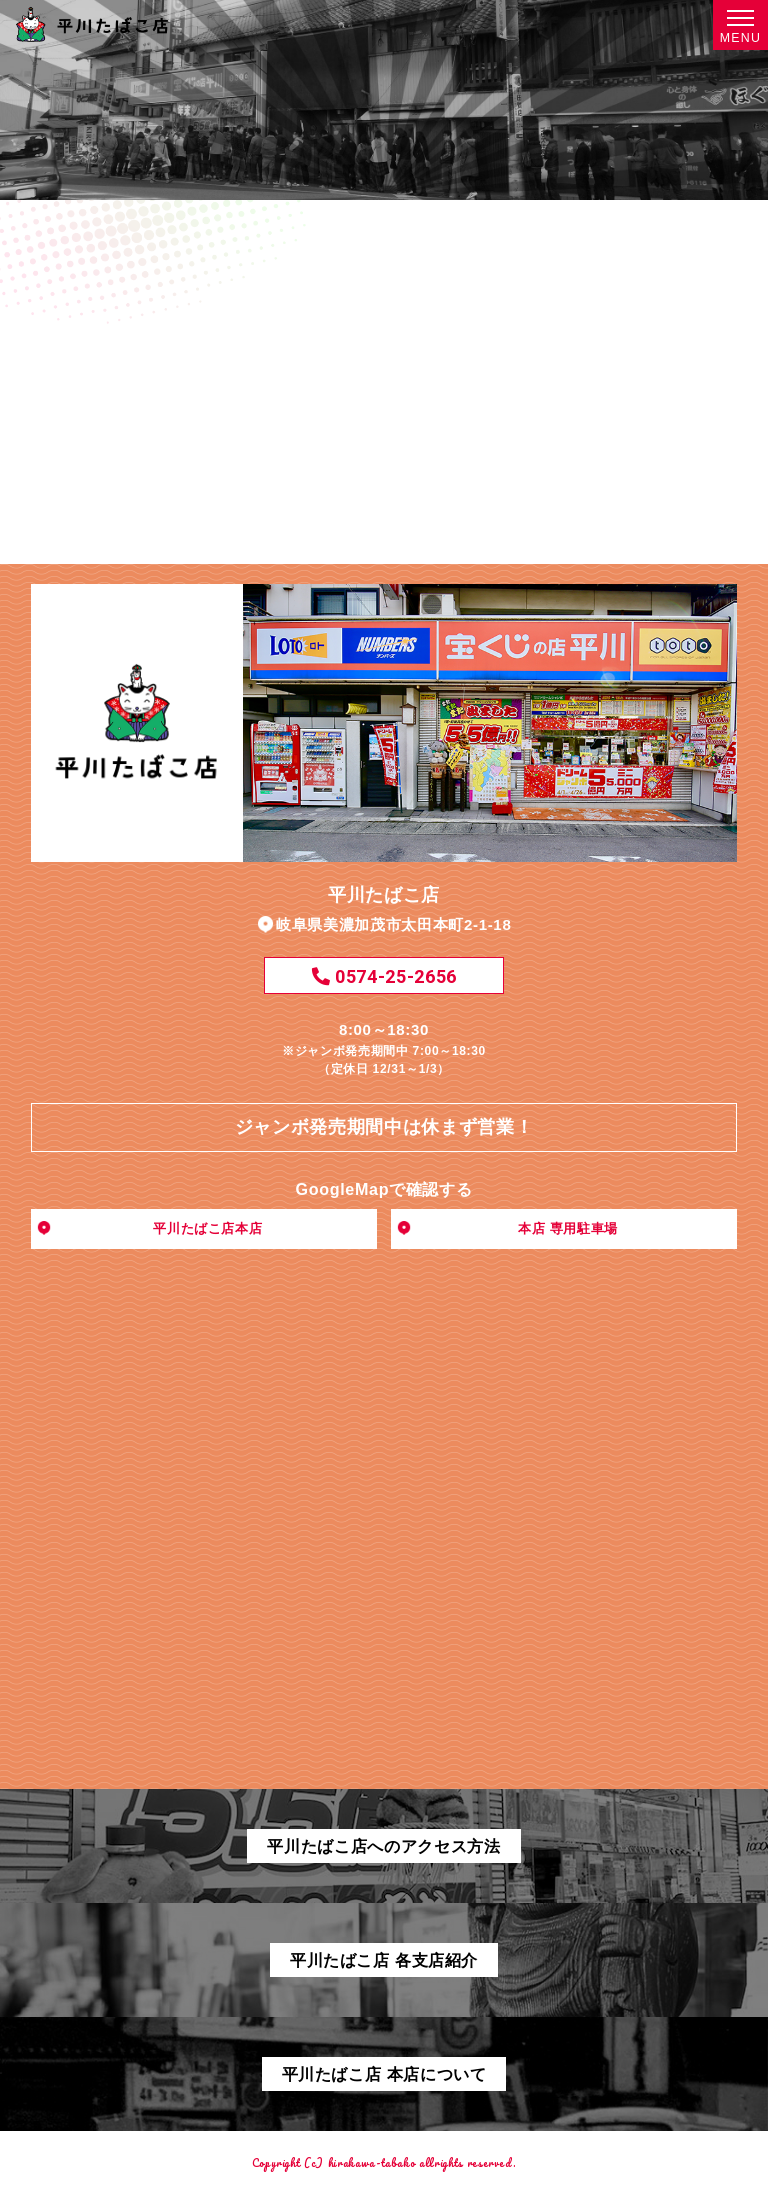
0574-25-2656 (384, 976)
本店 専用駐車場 (568, 1228)
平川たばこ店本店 (207, 1228)
